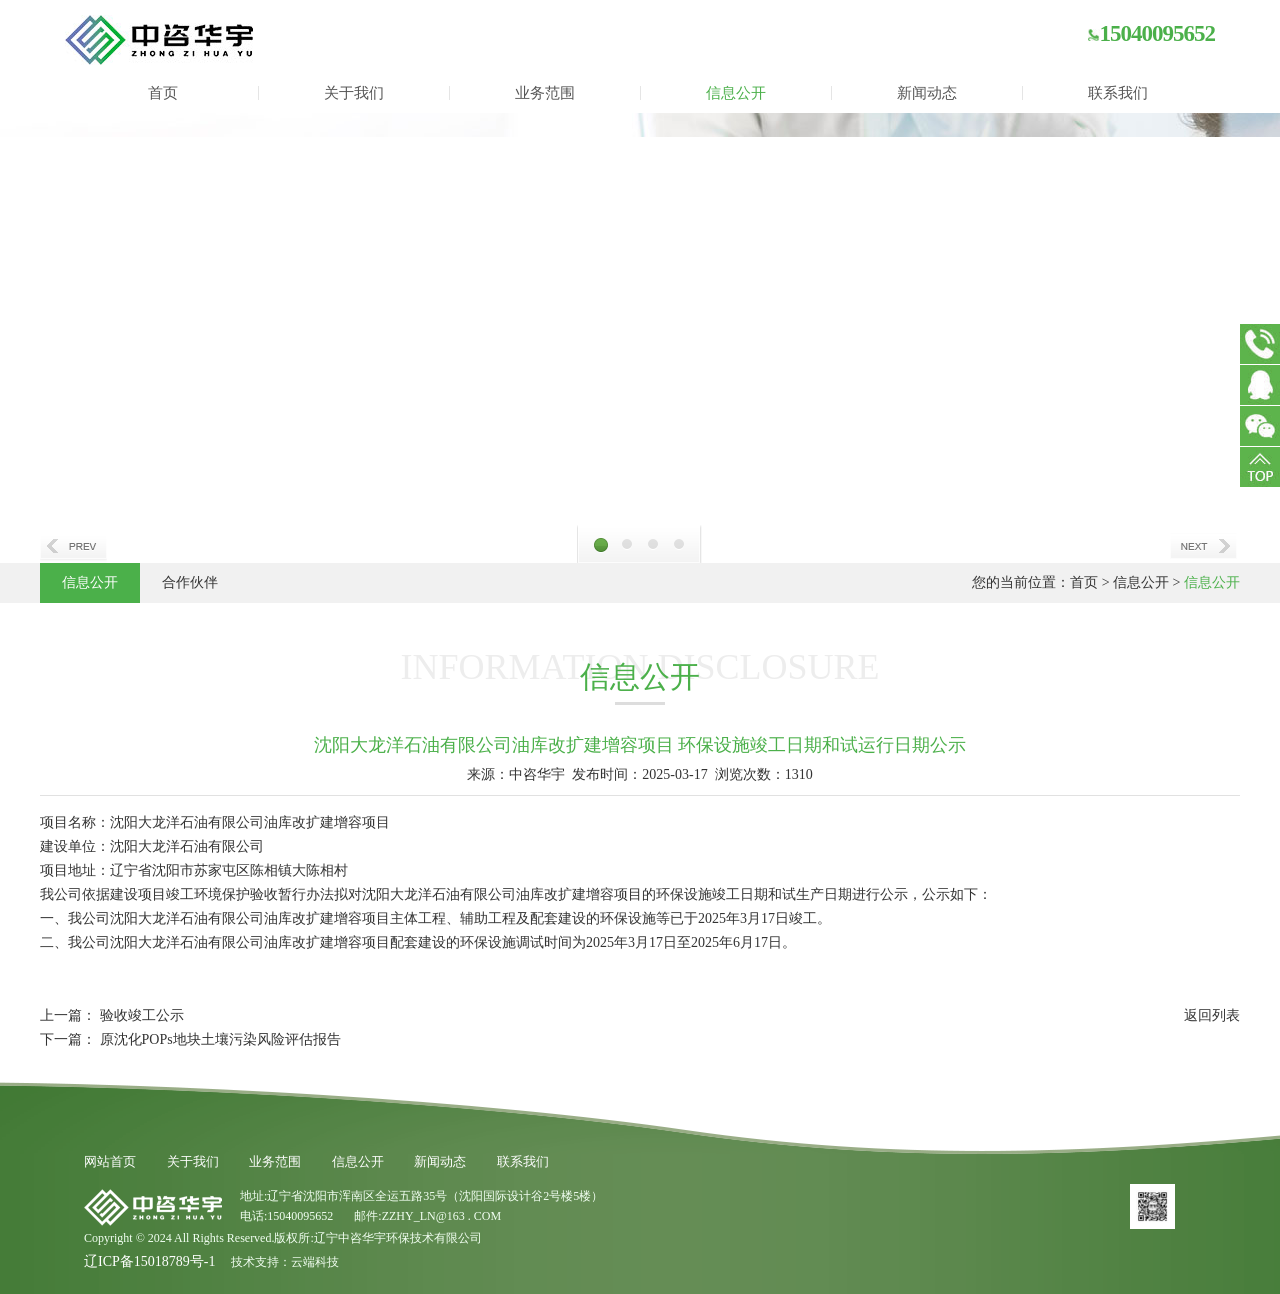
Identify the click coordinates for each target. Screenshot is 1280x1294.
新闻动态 (927, 93)
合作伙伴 (190, 582)
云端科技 (315, 1262)
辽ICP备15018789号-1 (149, 1261)
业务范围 (545, 93)
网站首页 (110, 1161)
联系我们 (1118, 93)
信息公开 (736, 93)
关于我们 (354, 93)
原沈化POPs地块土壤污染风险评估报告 (220, 1039)
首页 (163, 93)
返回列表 (1212, 1015)
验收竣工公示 (142, 1015)
